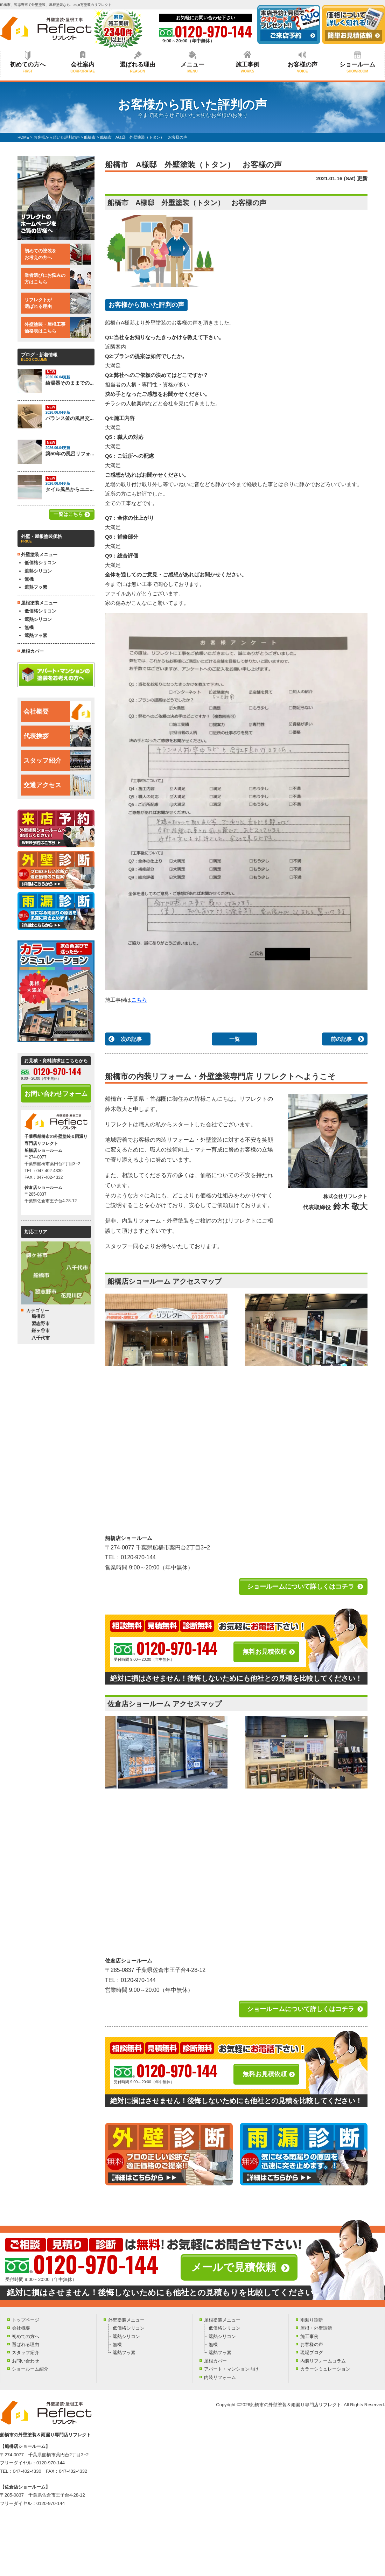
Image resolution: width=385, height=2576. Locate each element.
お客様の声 (302, 67)
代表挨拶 (57, 736)
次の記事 (131, 1039)
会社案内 (82, 67)
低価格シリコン (40, 562)
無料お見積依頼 (265, 1651)
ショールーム (357, 67)
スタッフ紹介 (57, 760)
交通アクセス (57, 785)
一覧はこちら (68, 514)
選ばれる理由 (137, 67)
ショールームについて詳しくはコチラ (300, 1586)
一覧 (234, 1039)
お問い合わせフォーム (56, 1093)
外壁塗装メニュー (126, 2320)
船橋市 (38, 1316)
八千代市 (40, 1337)
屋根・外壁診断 (316, 2328)
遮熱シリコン (38, 571)
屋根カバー (32, 651)
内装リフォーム (220, 2377)
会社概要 (57, 711)
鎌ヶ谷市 (40, 1330)
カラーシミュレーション (325, 2369)
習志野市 (40, 1323)
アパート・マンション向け (231, 2369)
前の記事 (341, 1039)
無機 (29, 579)
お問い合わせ (25, 2361)
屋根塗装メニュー (222, 2320)
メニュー (192, 67)
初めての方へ (27, 67)
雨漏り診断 (311, 2320)
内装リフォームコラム (323, 2361)
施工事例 (247, 67)
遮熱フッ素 (35, 587)
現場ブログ (311, 2352)
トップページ (25, 2320)
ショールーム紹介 (30, 2369)
